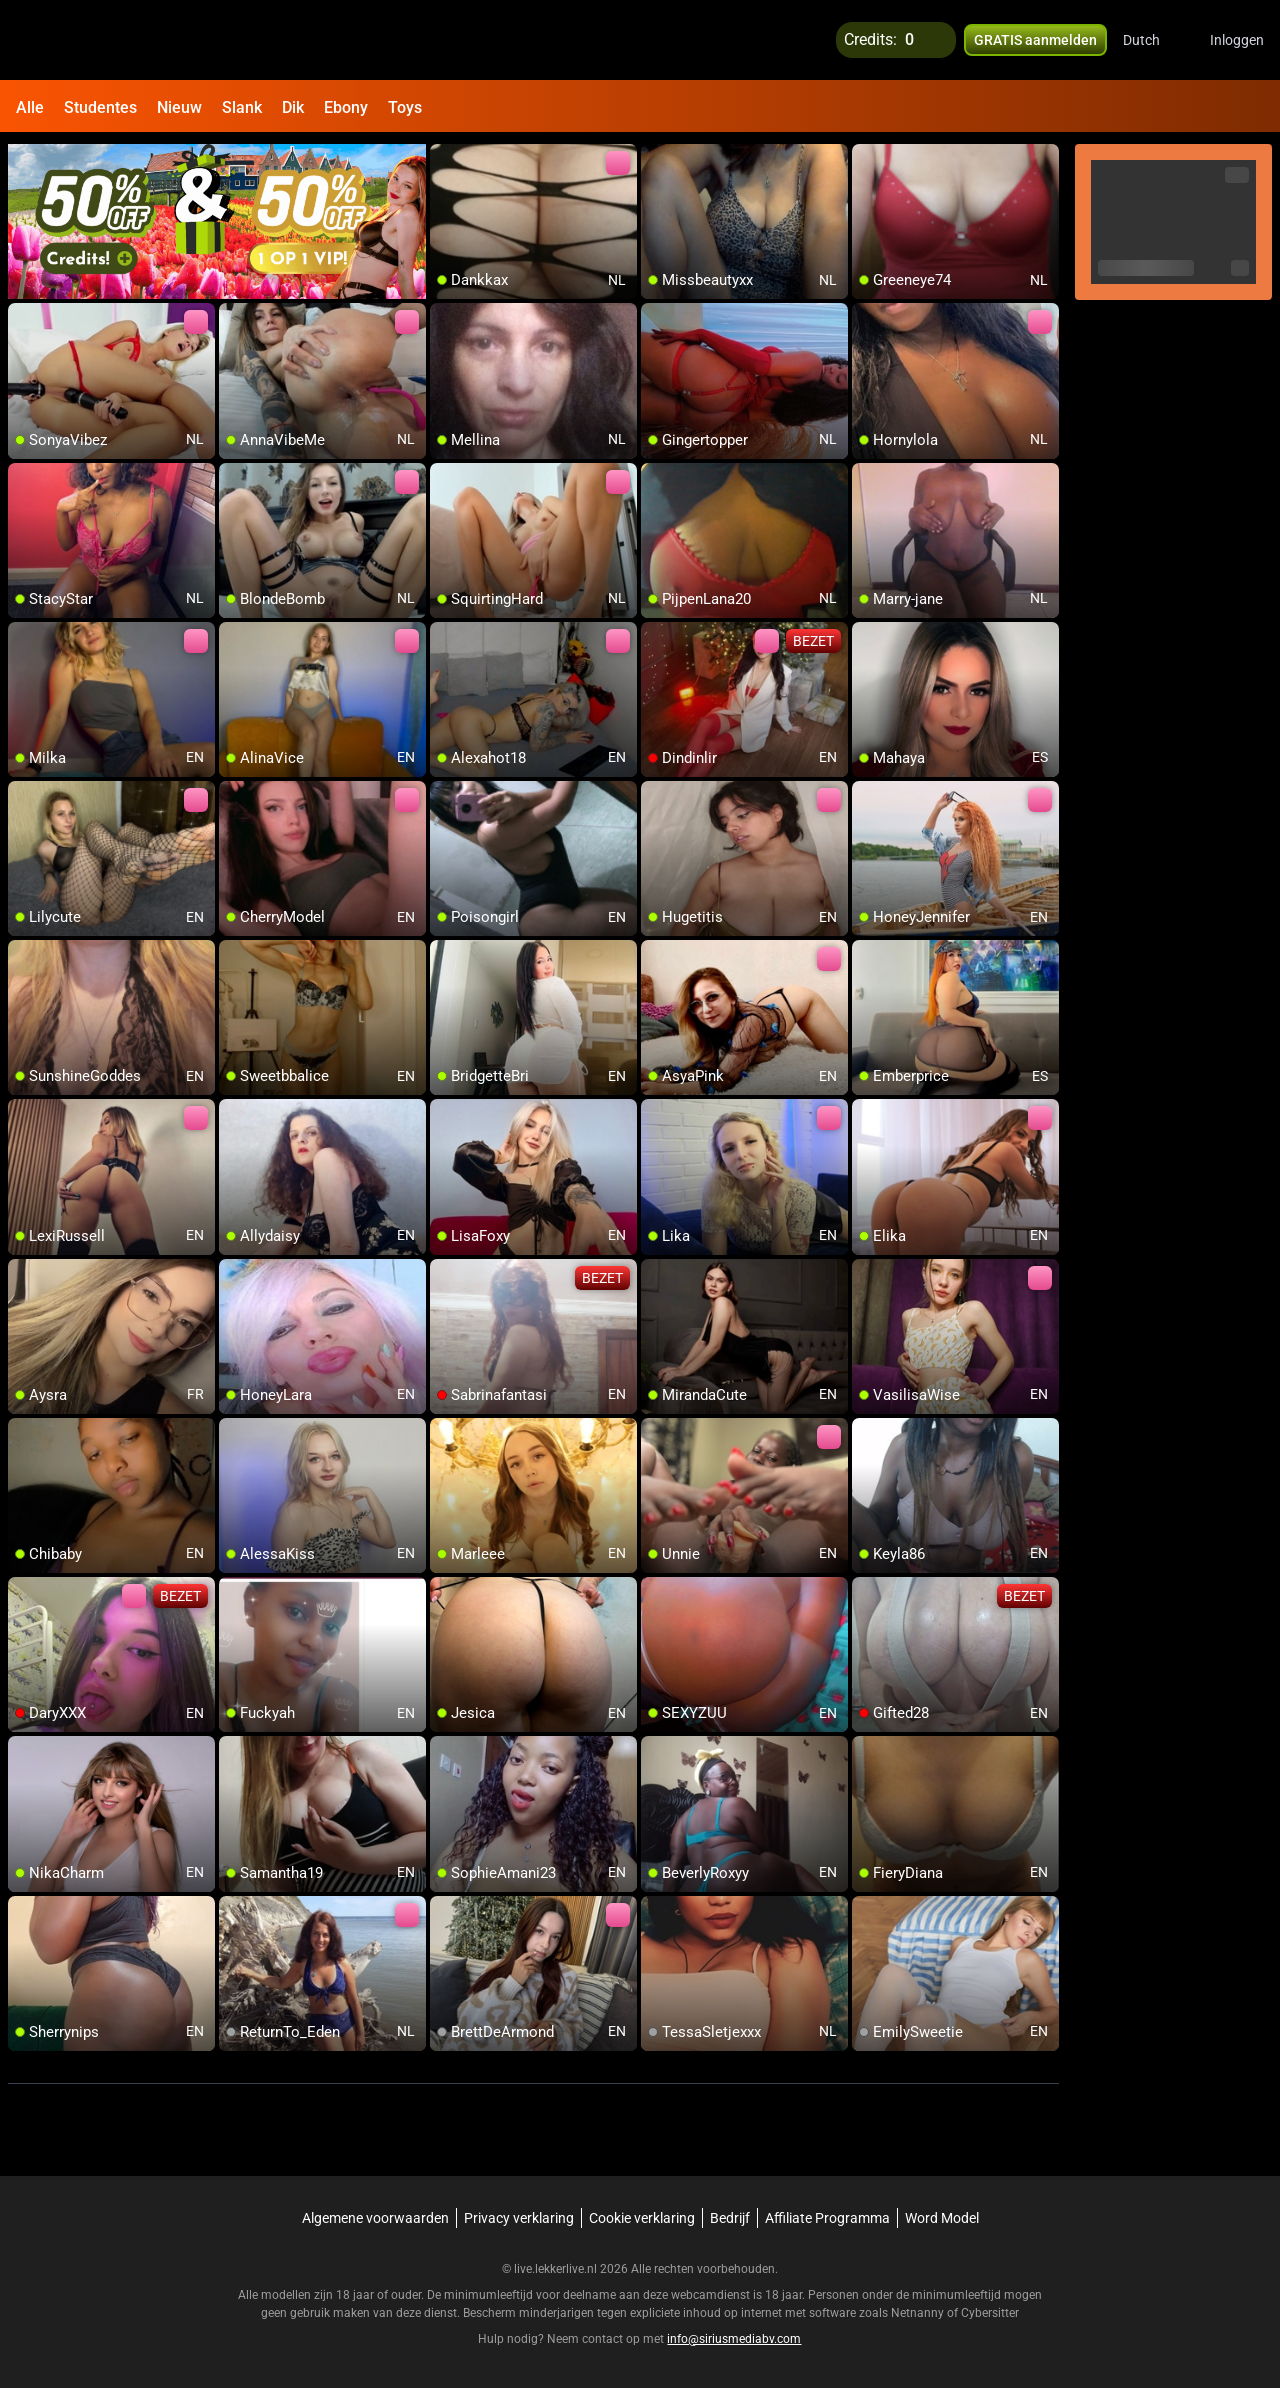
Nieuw (179, 107)
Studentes (100, 107)
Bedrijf (730, 2218)
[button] (1154, 40)
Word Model (942, 2218)
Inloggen (1237, 40)
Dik (293, 107)
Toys (405, 107)
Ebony (346, 107)
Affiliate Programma (827, 2218)
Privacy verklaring (519, 2218)
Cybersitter (990, 2313)
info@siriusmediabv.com (734, 2339)
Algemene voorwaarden (375, 2218)
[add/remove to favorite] (446, 160)
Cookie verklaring (642, 2218)
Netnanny (919, 2313)
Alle (30, 107)
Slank (242, 107)
